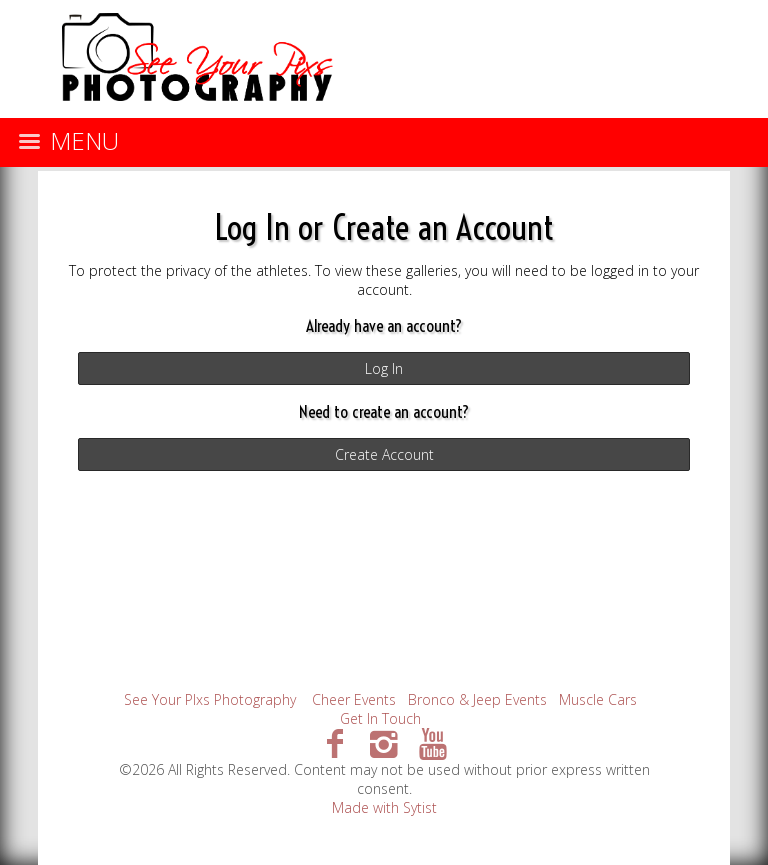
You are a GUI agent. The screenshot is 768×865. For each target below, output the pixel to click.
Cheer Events (354, 699)
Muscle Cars (598, 699)
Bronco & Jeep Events (477, 699)
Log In (384, 368)
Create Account (384, 454)
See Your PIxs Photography (210, 699)
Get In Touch (380, 718)
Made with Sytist (384, 807)
